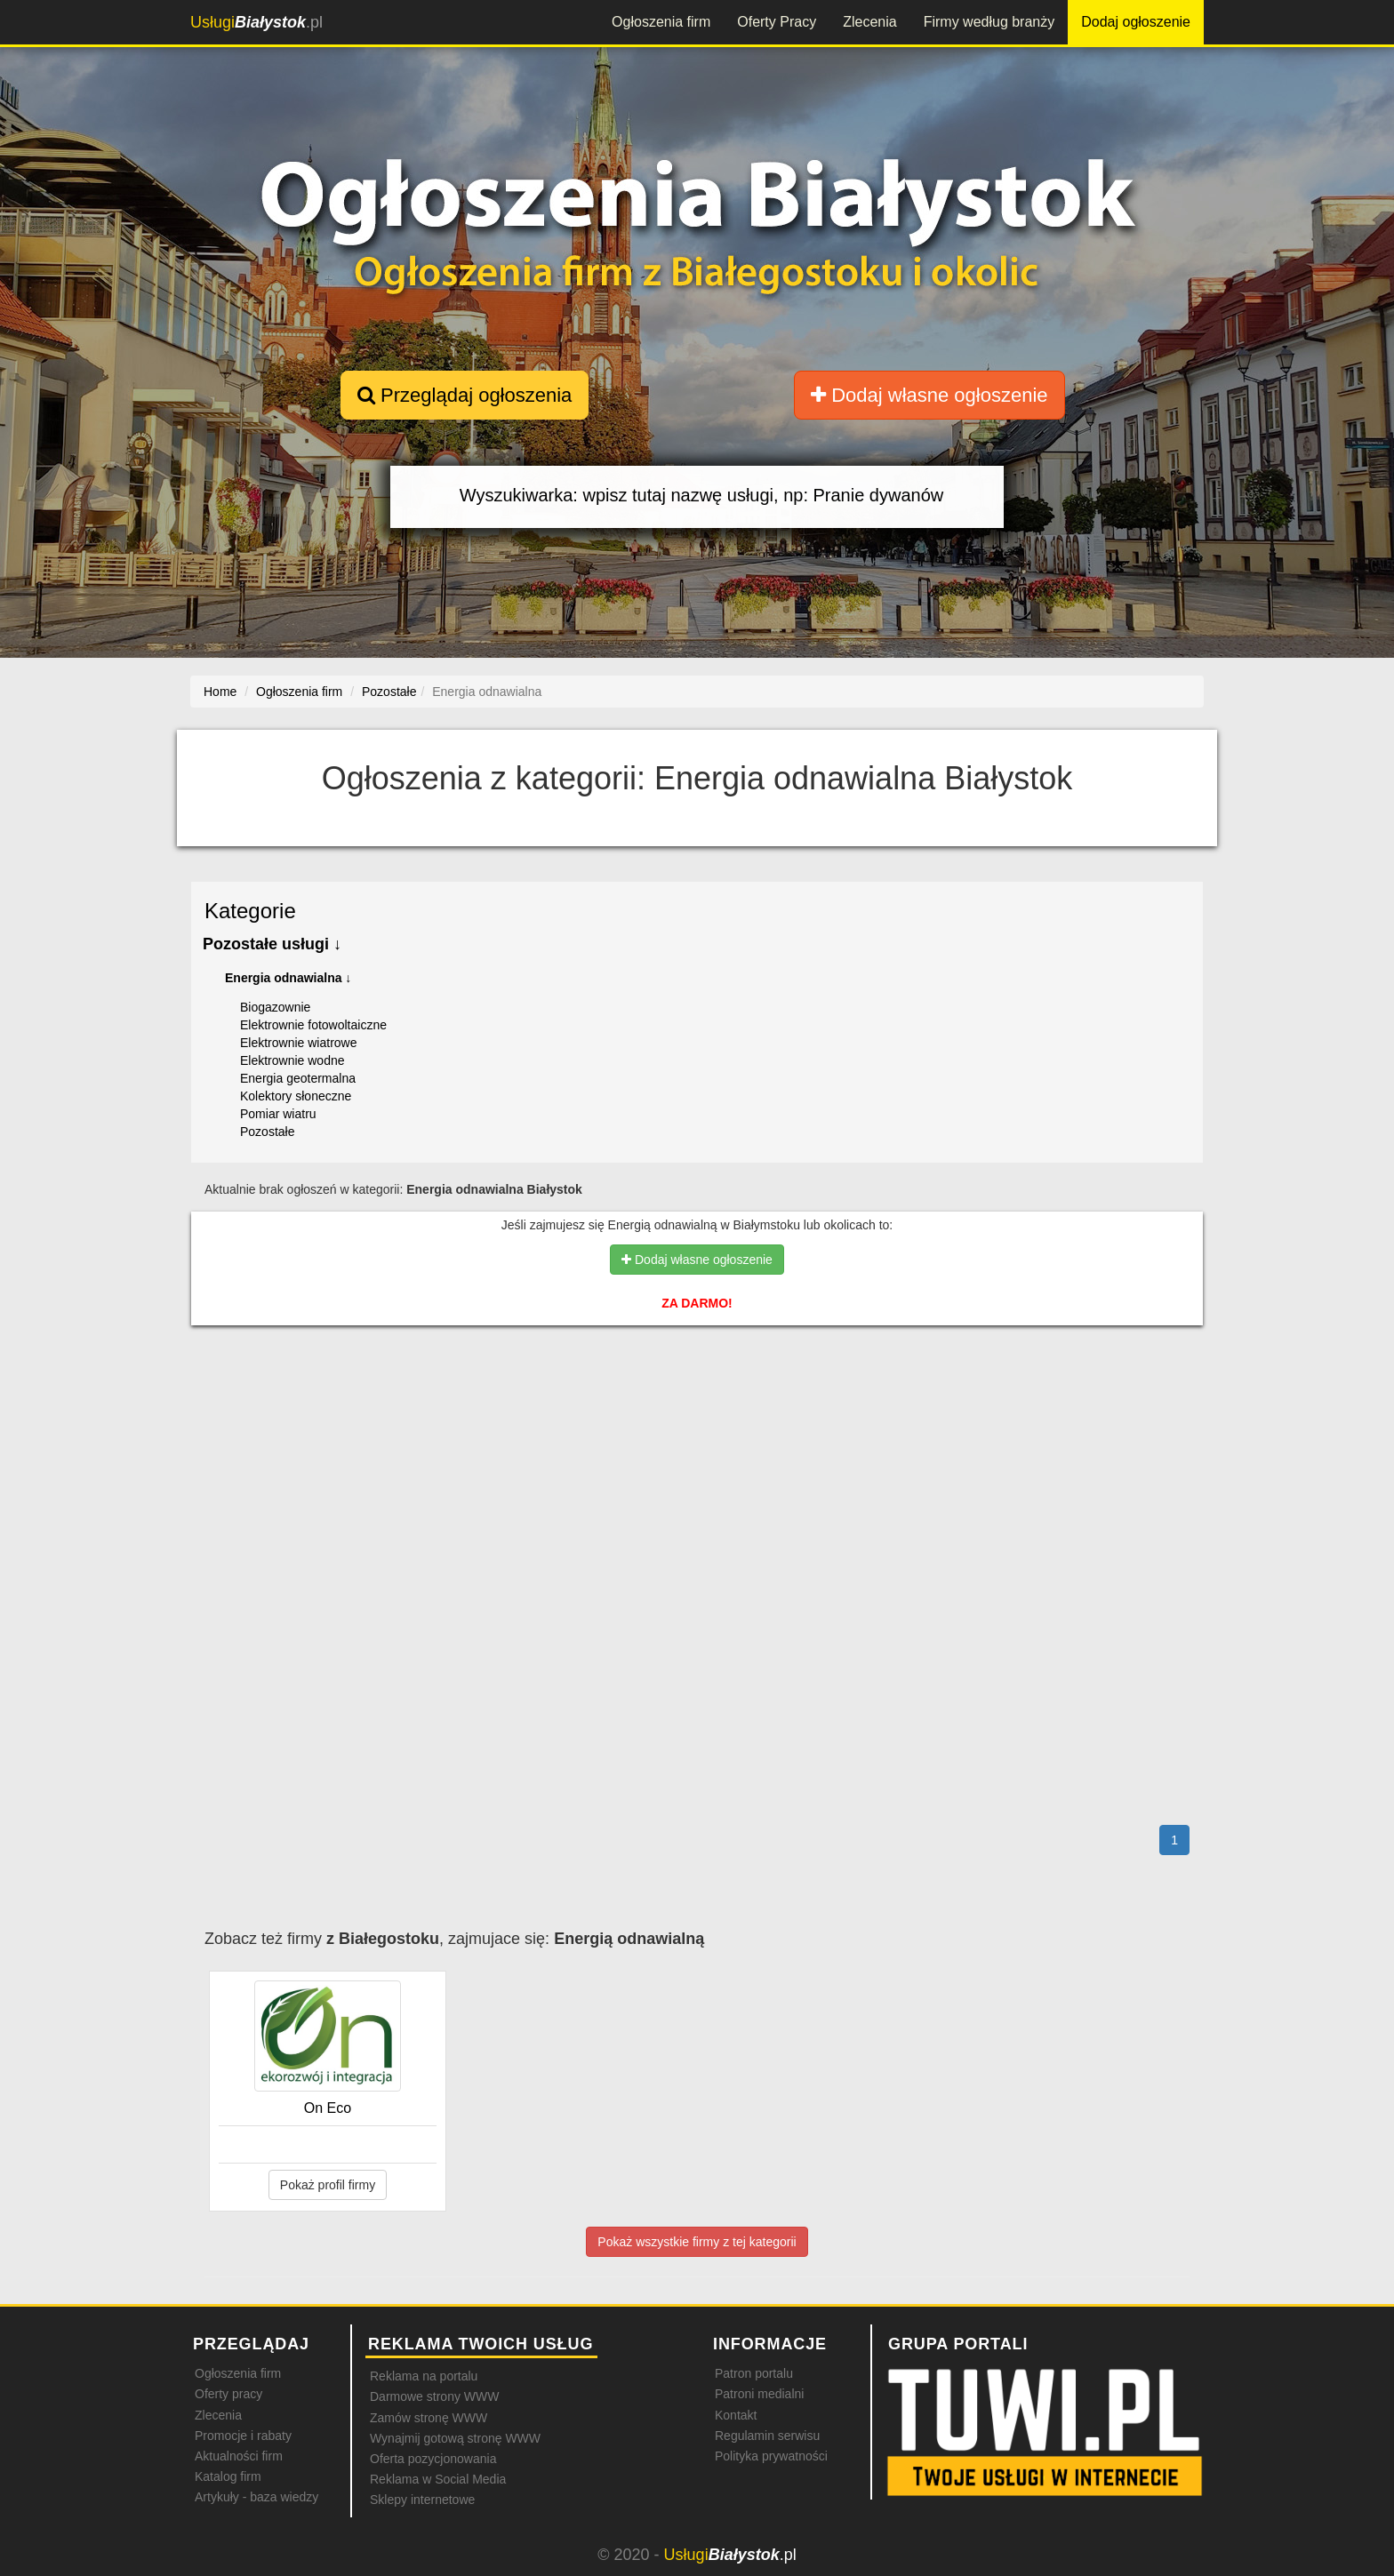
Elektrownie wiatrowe (298, 1043)
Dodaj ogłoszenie (1135, 21)
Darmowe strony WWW (434, 2396)
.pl (256, 22)
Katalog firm (228, 2476)
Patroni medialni (759, 2394)
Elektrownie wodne (292, 1060)
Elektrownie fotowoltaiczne (313, 1025)
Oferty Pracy (776, 21)
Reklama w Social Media (438, 2479)
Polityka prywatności (771, 2456)
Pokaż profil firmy (327, 2185)
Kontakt (736, 2415)
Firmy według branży (989, 21)
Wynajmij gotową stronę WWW (455, 2438)
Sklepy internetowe (422, 2499)
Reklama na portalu (423, 2376)
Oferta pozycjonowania (433, 2459)
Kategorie (250, 911)
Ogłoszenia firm (661, 21)
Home (220, 691)
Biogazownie (275, 1007)
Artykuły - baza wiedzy (256, 2497)
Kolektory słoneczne (295, 1096)
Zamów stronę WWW (428, 2418)
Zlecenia (869, 21)
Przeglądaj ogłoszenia (464, 395)
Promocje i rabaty (243, 2435)
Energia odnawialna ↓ (288, 978)
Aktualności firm (239, 2456)
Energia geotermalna (298, 1078)
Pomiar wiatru (278, 1114)
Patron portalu (754, 2373)
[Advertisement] (697, 1416)
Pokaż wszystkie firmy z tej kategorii (696, 2242)
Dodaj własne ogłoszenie (929, 395)
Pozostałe (267, 1131)
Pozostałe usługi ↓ (272, 944)
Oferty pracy (228, 2394)
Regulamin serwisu (767, 2435)
